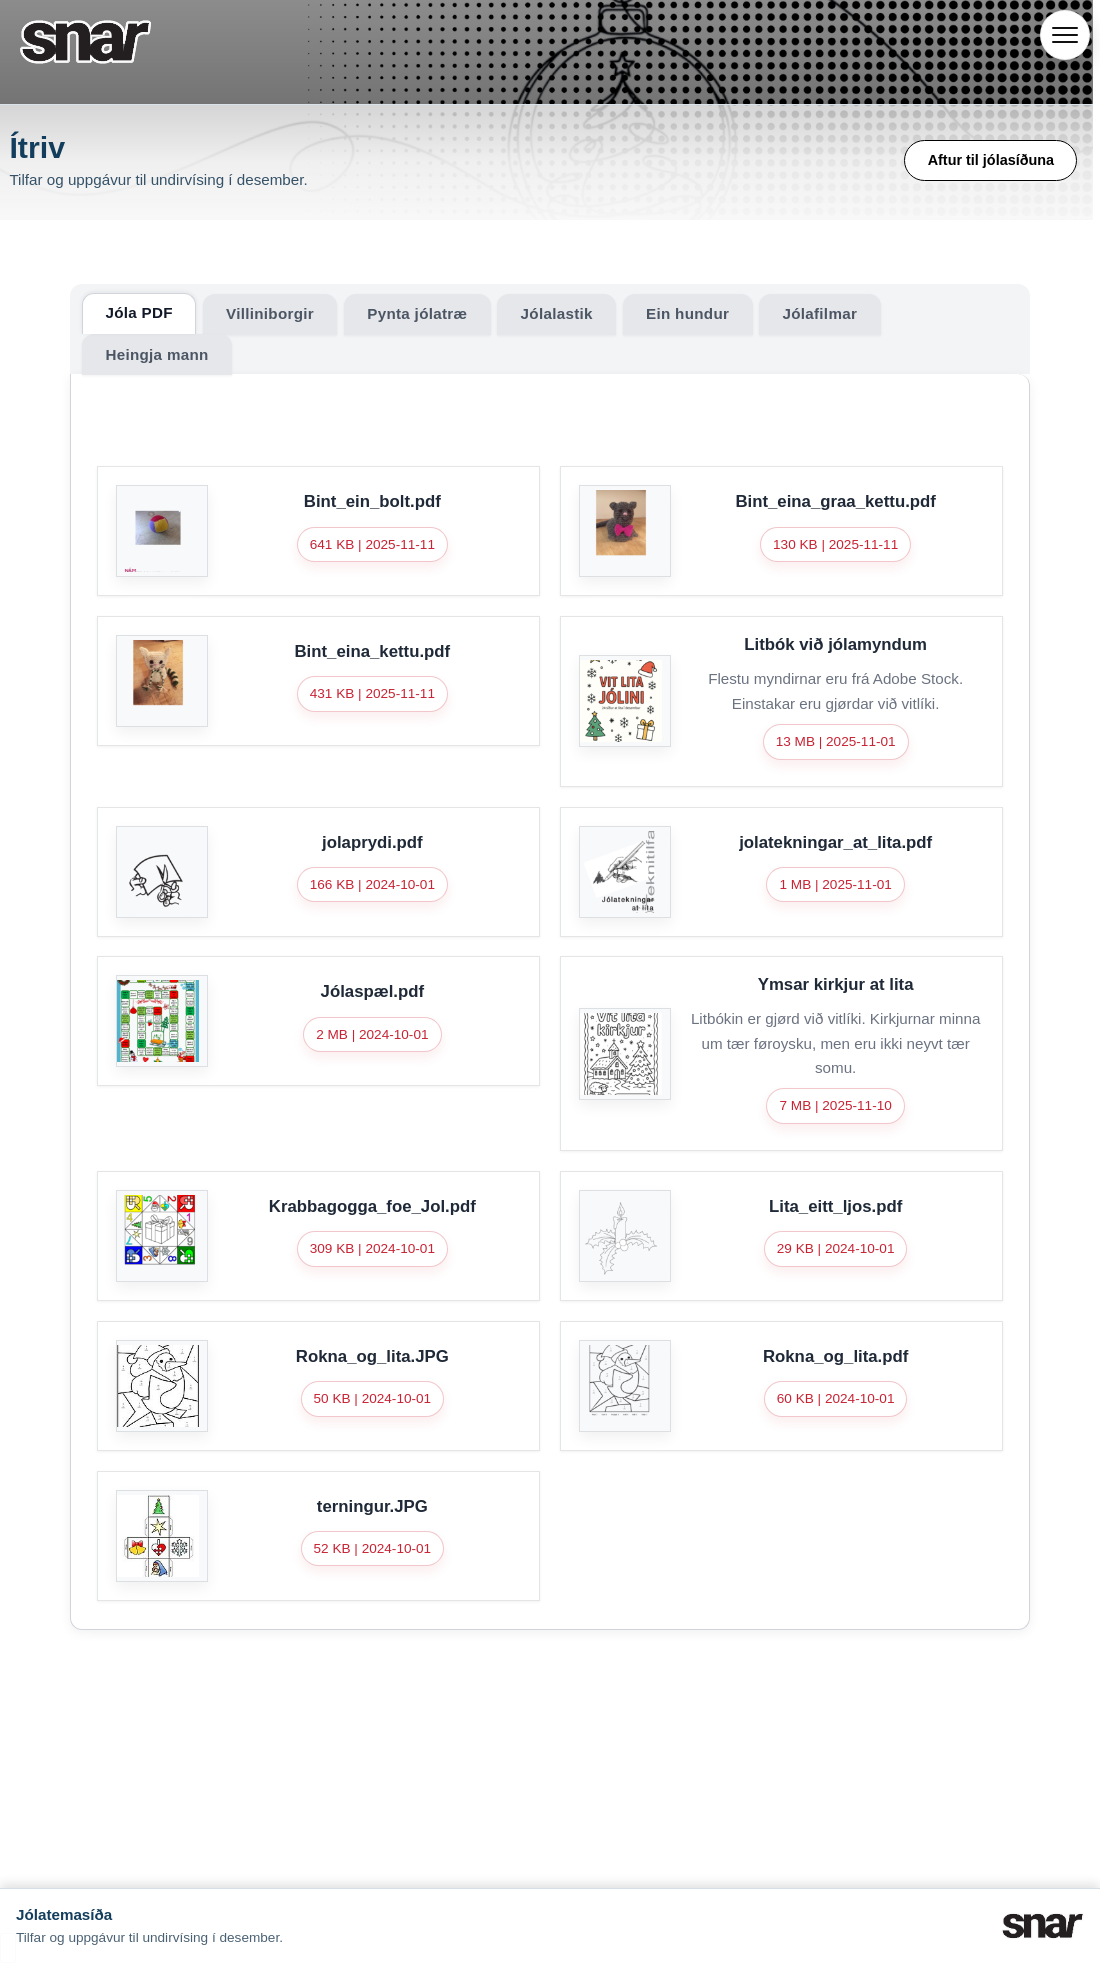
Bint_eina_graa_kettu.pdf (835, 501)
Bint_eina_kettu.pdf (372, 651)
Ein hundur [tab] (687, 313)
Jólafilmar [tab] (819, 313)
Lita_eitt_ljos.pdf (835, 1206)
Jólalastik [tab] (557, 313)
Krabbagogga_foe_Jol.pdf (372, 1206)
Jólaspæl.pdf (373, 991)
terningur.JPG (372, 1506)
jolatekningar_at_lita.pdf (835, 842)
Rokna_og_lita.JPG (372, 1356)
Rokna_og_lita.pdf (835, 1356)
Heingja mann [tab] (156, 354)
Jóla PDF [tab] (138, 312)
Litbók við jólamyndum (835, 644)
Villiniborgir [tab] (270, 313)
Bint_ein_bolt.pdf (372, 501)
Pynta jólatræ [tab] (417, 313)
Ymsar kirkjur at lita (836, 984)
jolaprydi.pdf (372, 842)
